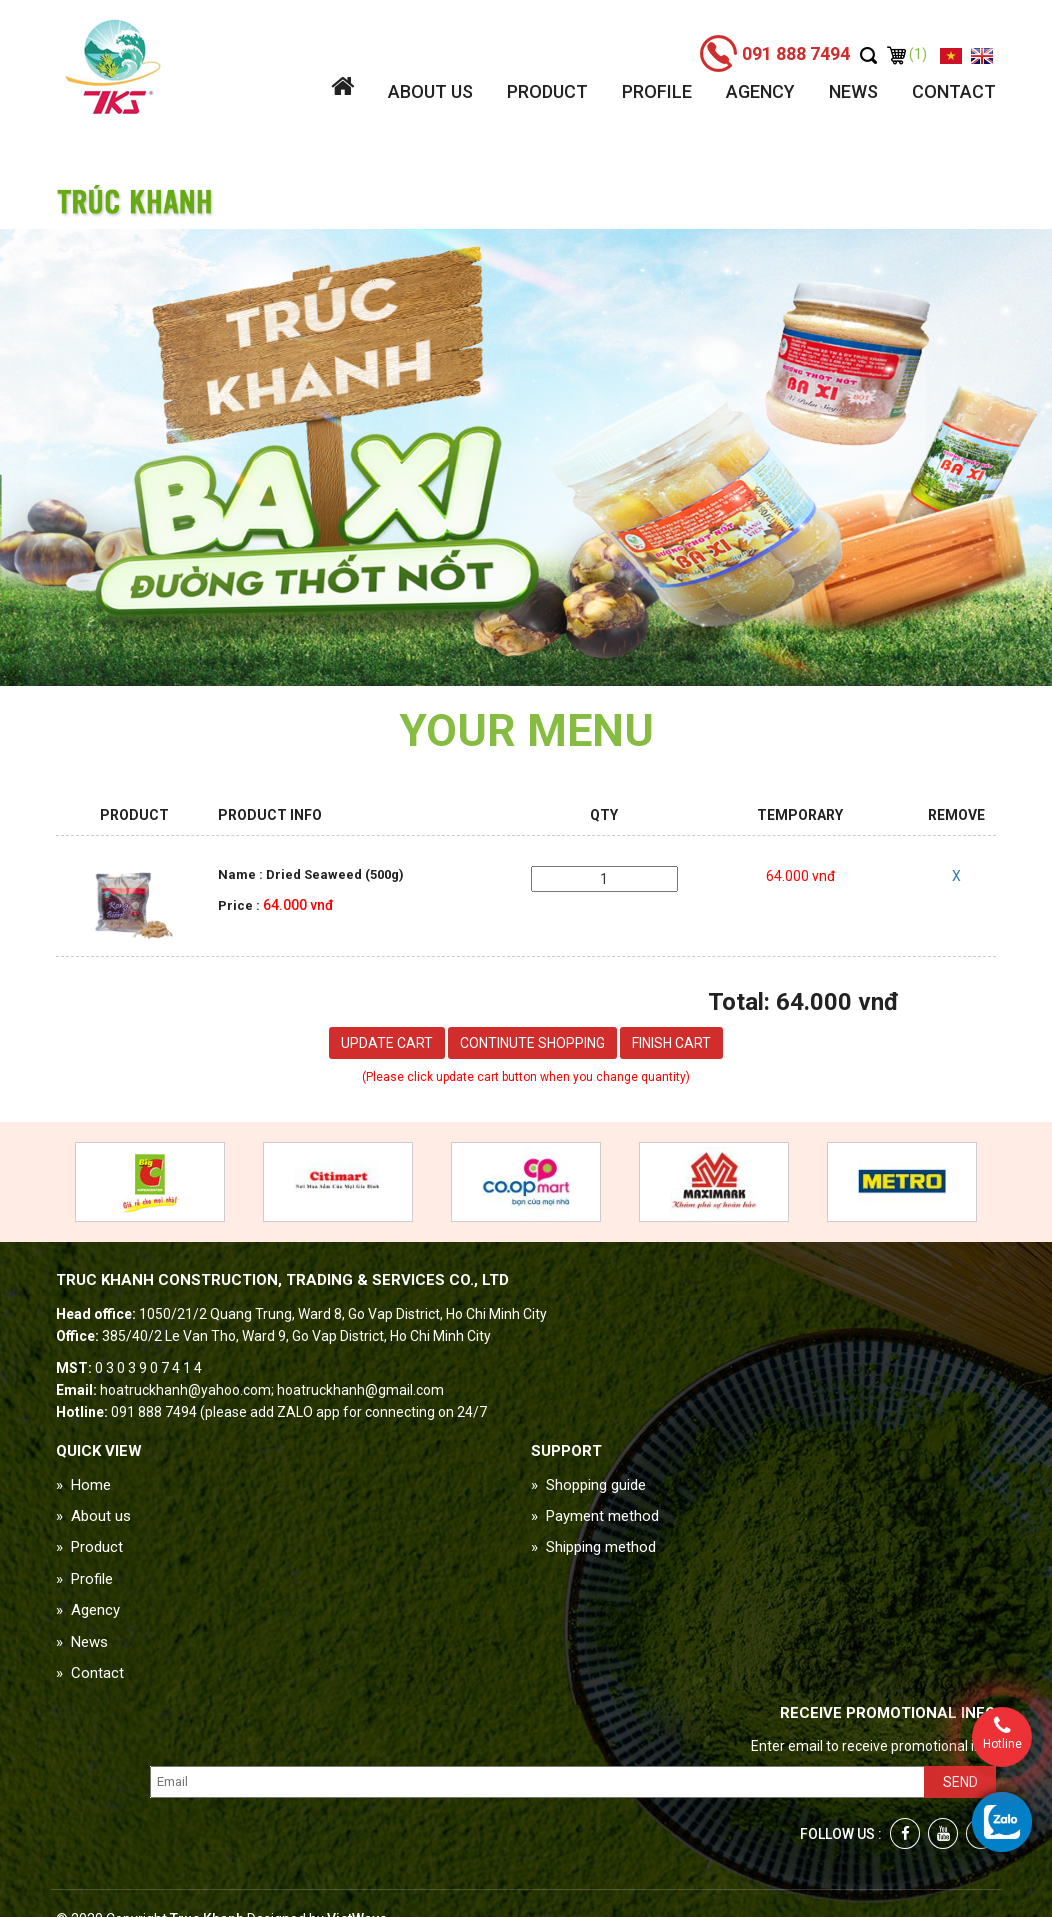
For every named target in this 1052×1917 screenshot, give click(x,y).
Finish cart (671, 1043)
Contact (954, 91)
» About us (93, 1516)
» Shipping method (593, 1547)
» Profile (84, 1579)
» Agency (88, 1610)
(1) (907, 54)
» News (82, 1642)
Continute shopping (532, 1043)
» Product (89, 1547)
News (853, 91)
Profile (657, 91)
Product (547, 91)
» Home (83, 1485)
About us (430, 91)
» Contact (90, 1673)
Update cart (387, 1043)
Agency (760, 91)
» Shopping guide (588, 1485)
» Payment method (595, 1516)
